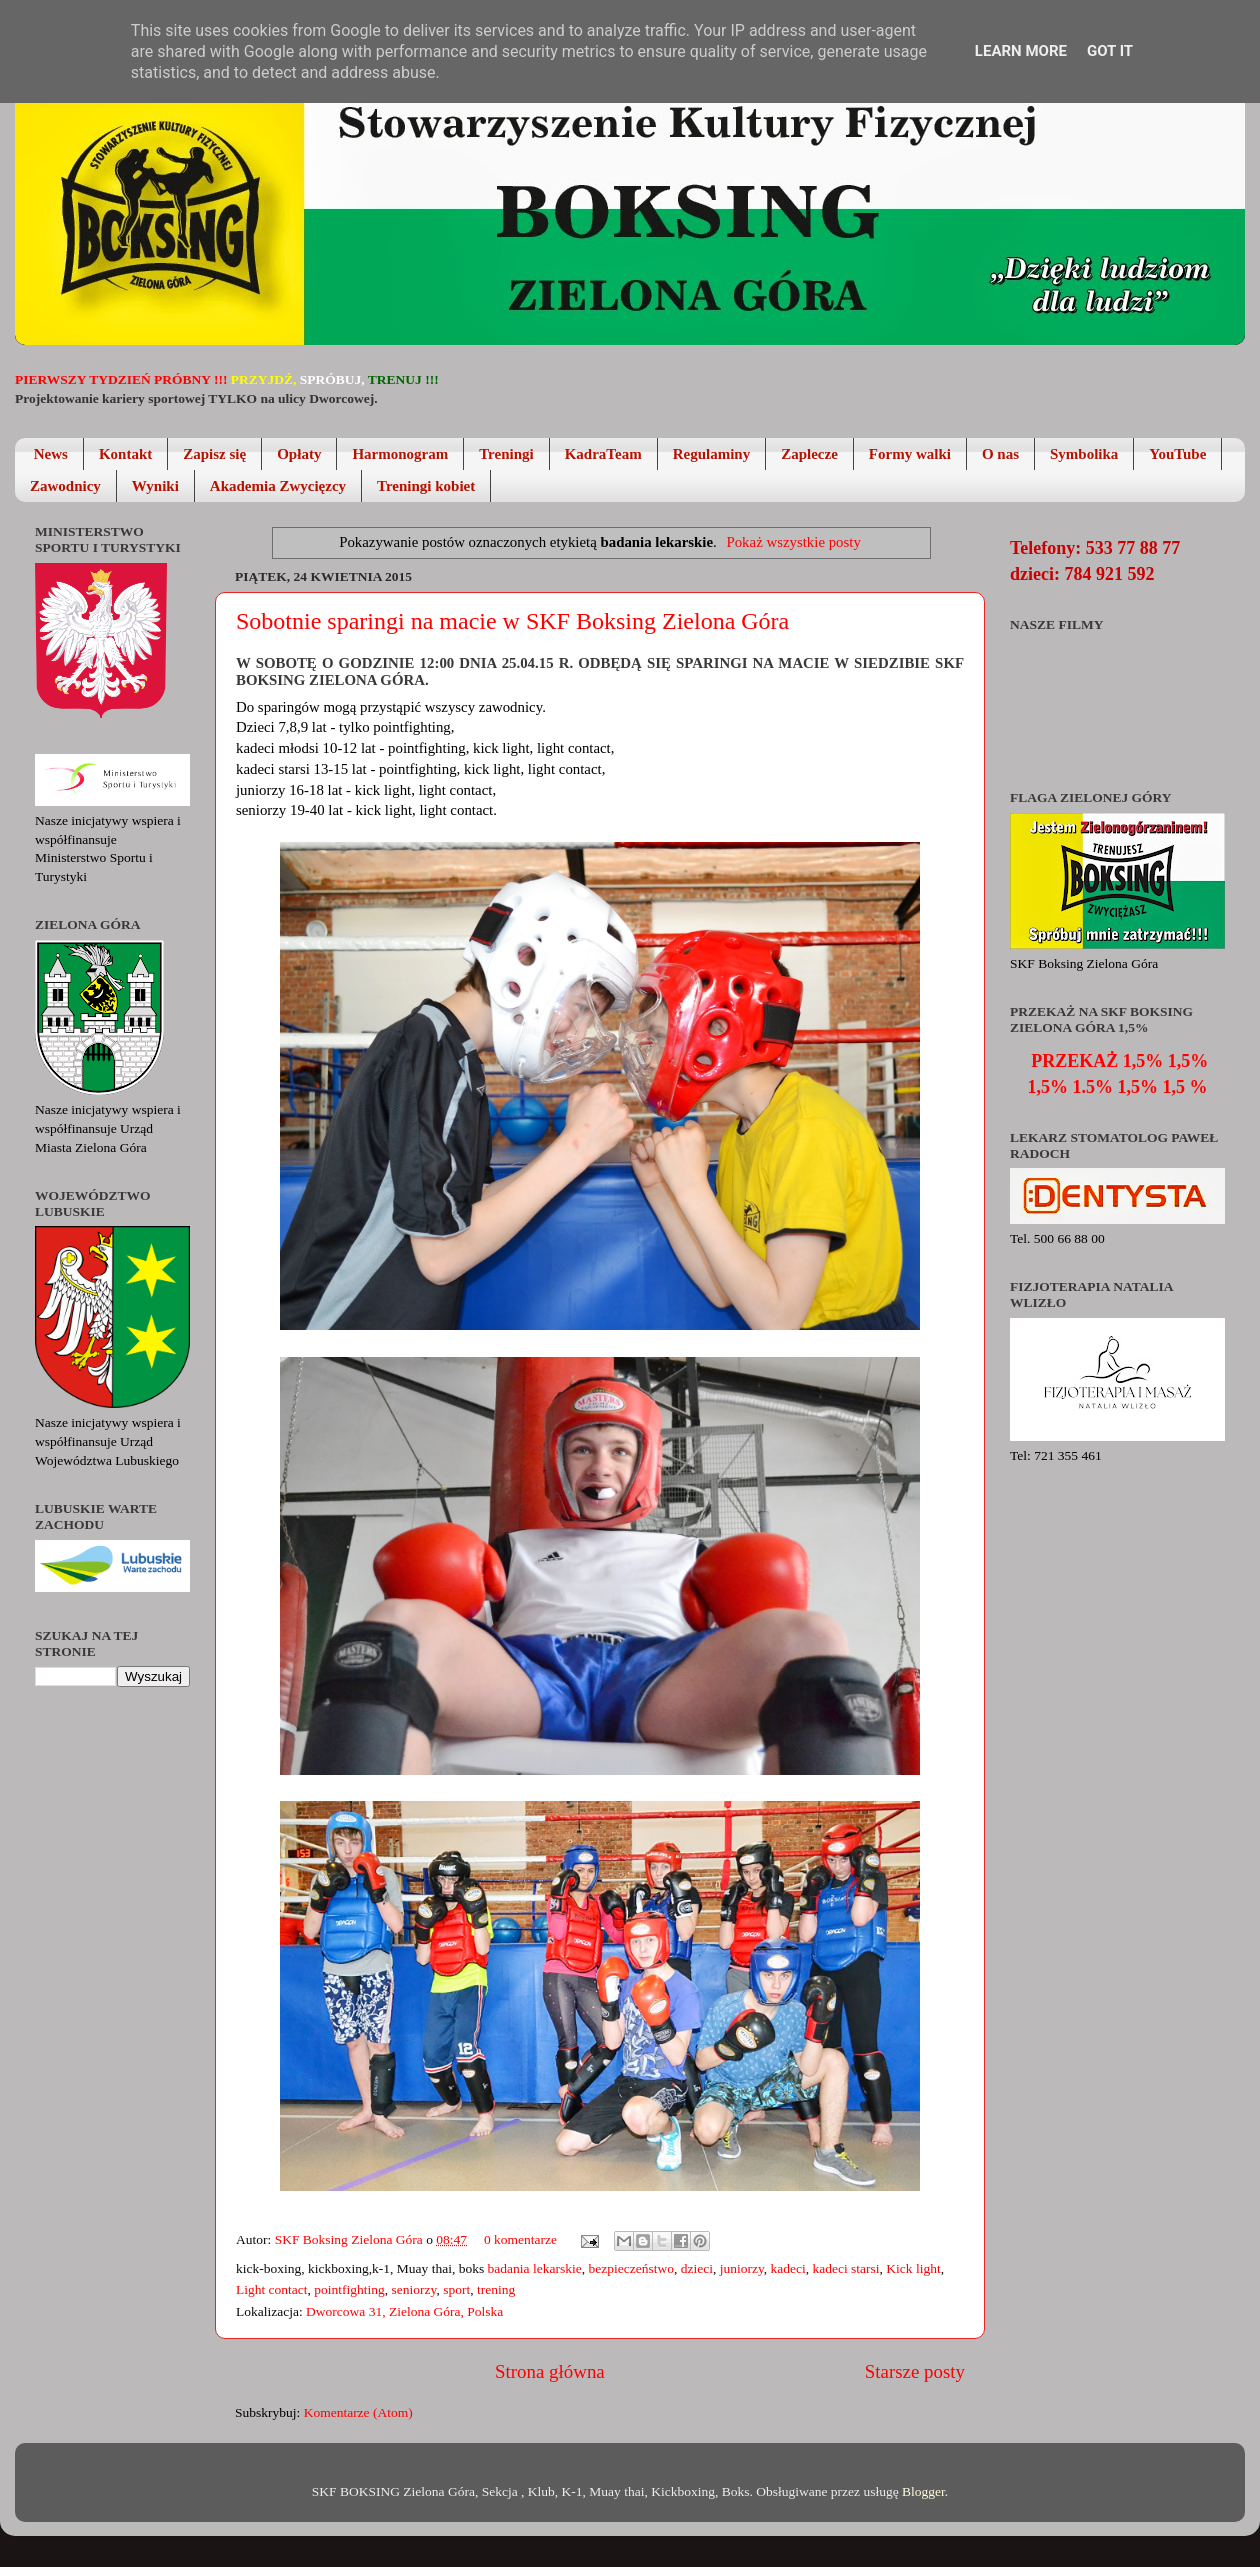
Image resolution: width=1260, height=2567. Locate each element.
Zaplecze (809, 454)
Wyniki (155, 486)
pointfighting (349, 2289)
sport (456, 2289)
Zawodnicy (65, 486)
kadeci (788, 2268)
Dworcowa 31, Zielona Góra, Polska (404, 2311)
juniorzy (742, 2268)
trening (496, 2289)
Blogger (923, 2491)
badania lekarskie (535, 2268)
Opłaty (299, 454)
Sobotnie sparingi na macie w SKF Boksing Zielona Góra (512, 621)
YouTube (1177, 454)
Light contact (272, 2289)
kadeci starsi (846, 2268)
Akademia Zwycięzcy (278, 486)
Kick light (913, 2268)
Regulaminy (712, 454)
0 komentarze (520, 2239)
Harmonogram (400, 454)
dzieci (697, 2268)
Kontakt (125, 454)
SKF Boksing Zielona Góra (351, 2239)
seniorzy (414, 2289)
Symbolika (1084, 454)
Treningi (506, 454)
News (51, 454)
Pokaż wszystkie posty (793, 542)
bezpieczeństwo (630, 2268)
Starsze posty (915, 2371)
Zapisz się (214, 454)
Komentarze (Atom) (358, 2412)
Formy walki (910, 454)
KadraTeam (603, 454)
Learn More (1021, 51)
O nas (1000, 454)
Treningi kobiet (426, 486)
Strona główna (550, 2371)
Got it (1110, 51)
